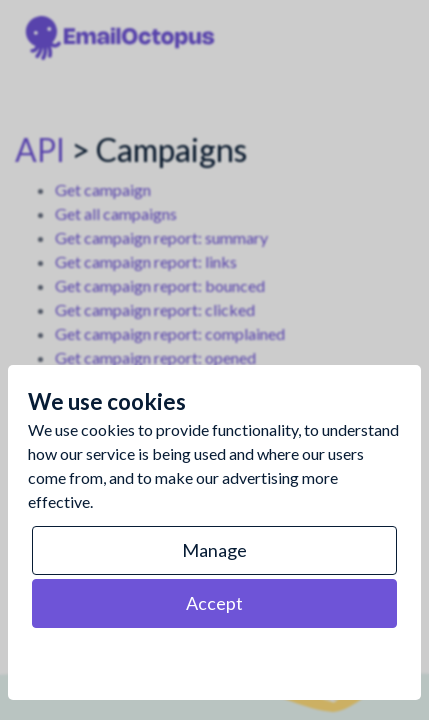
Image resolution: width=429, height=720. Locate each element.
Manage (214, 550)
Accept (214, 603)
